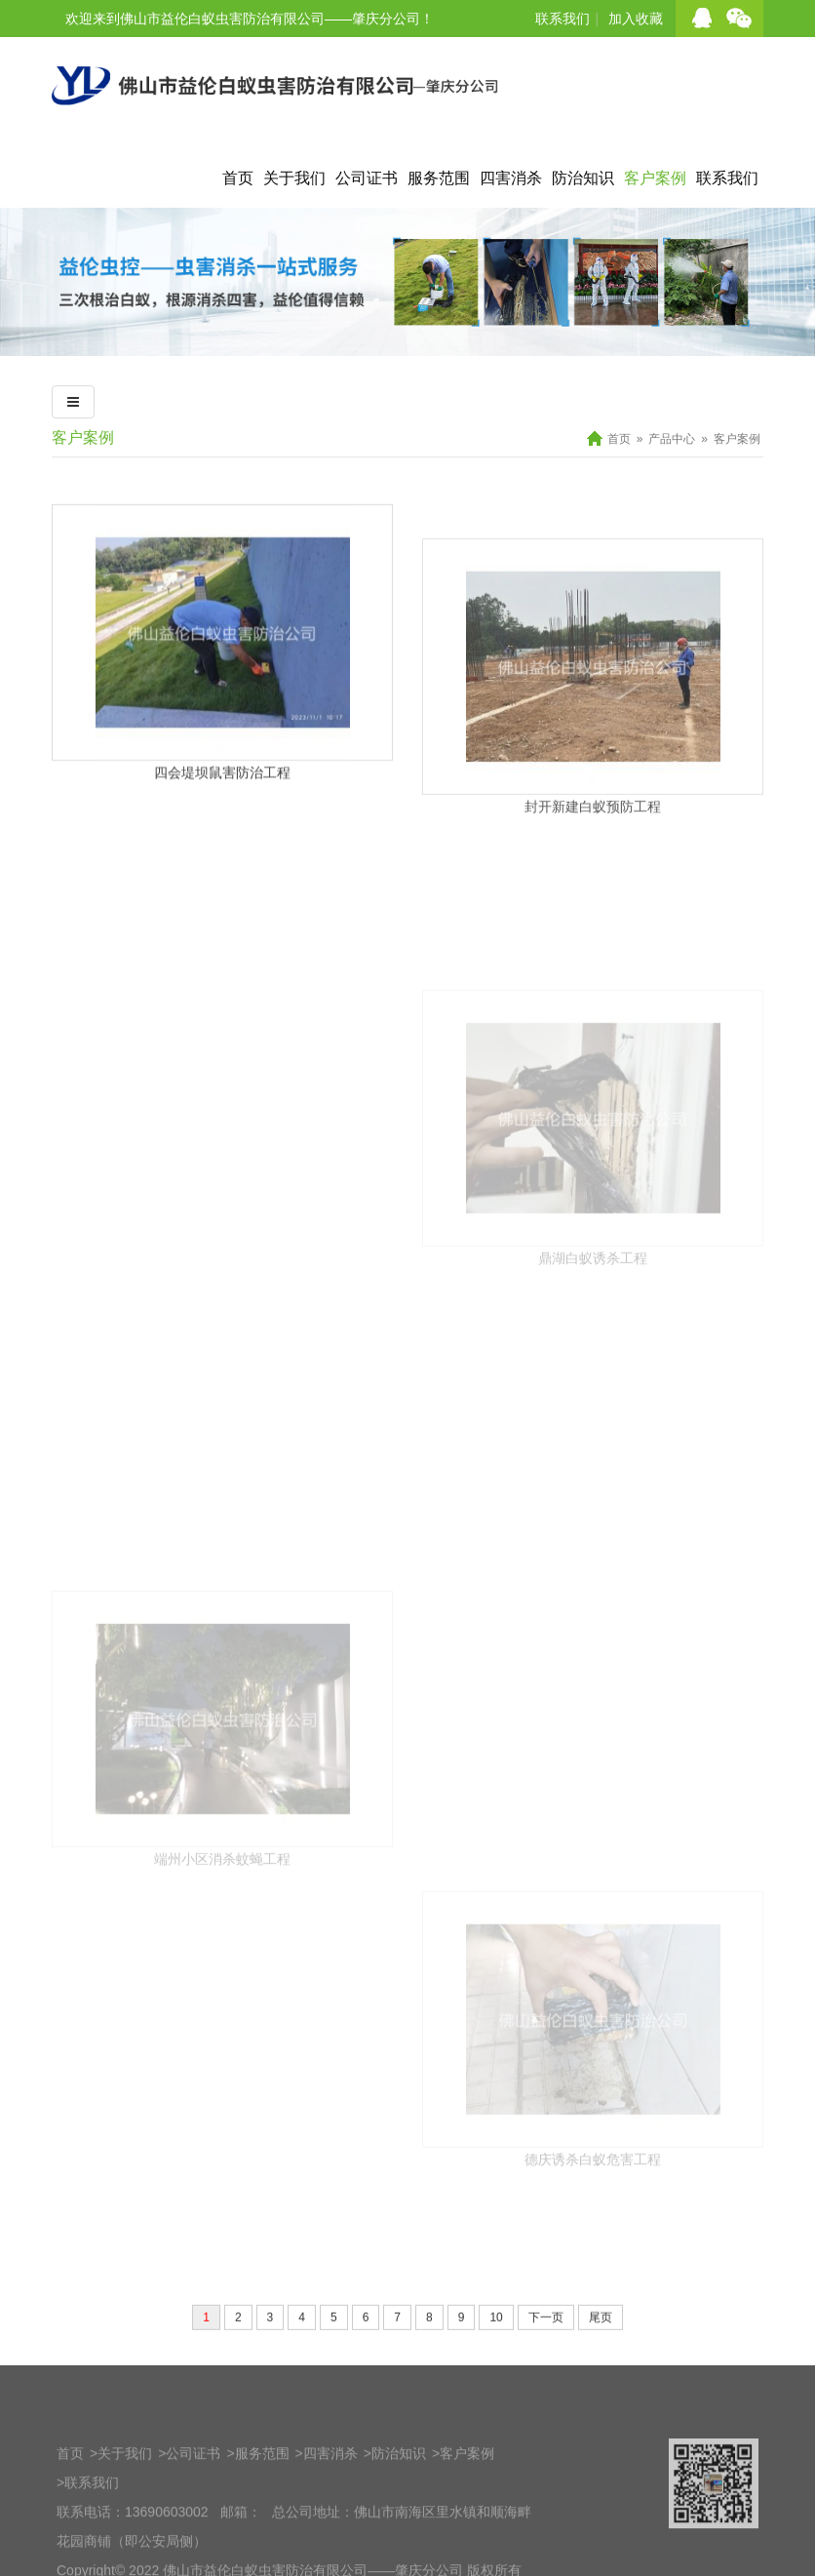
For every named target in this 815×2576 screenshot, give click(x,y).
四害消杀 (511, 178)
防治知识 (583, 178)
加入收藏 (635, 18)
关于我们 (294, 178)
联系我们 (562, 18)
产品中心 (671, 439)
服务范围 (439, 178)
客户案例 (655, 178)
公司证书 (366, 178)
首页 (237, 178)
